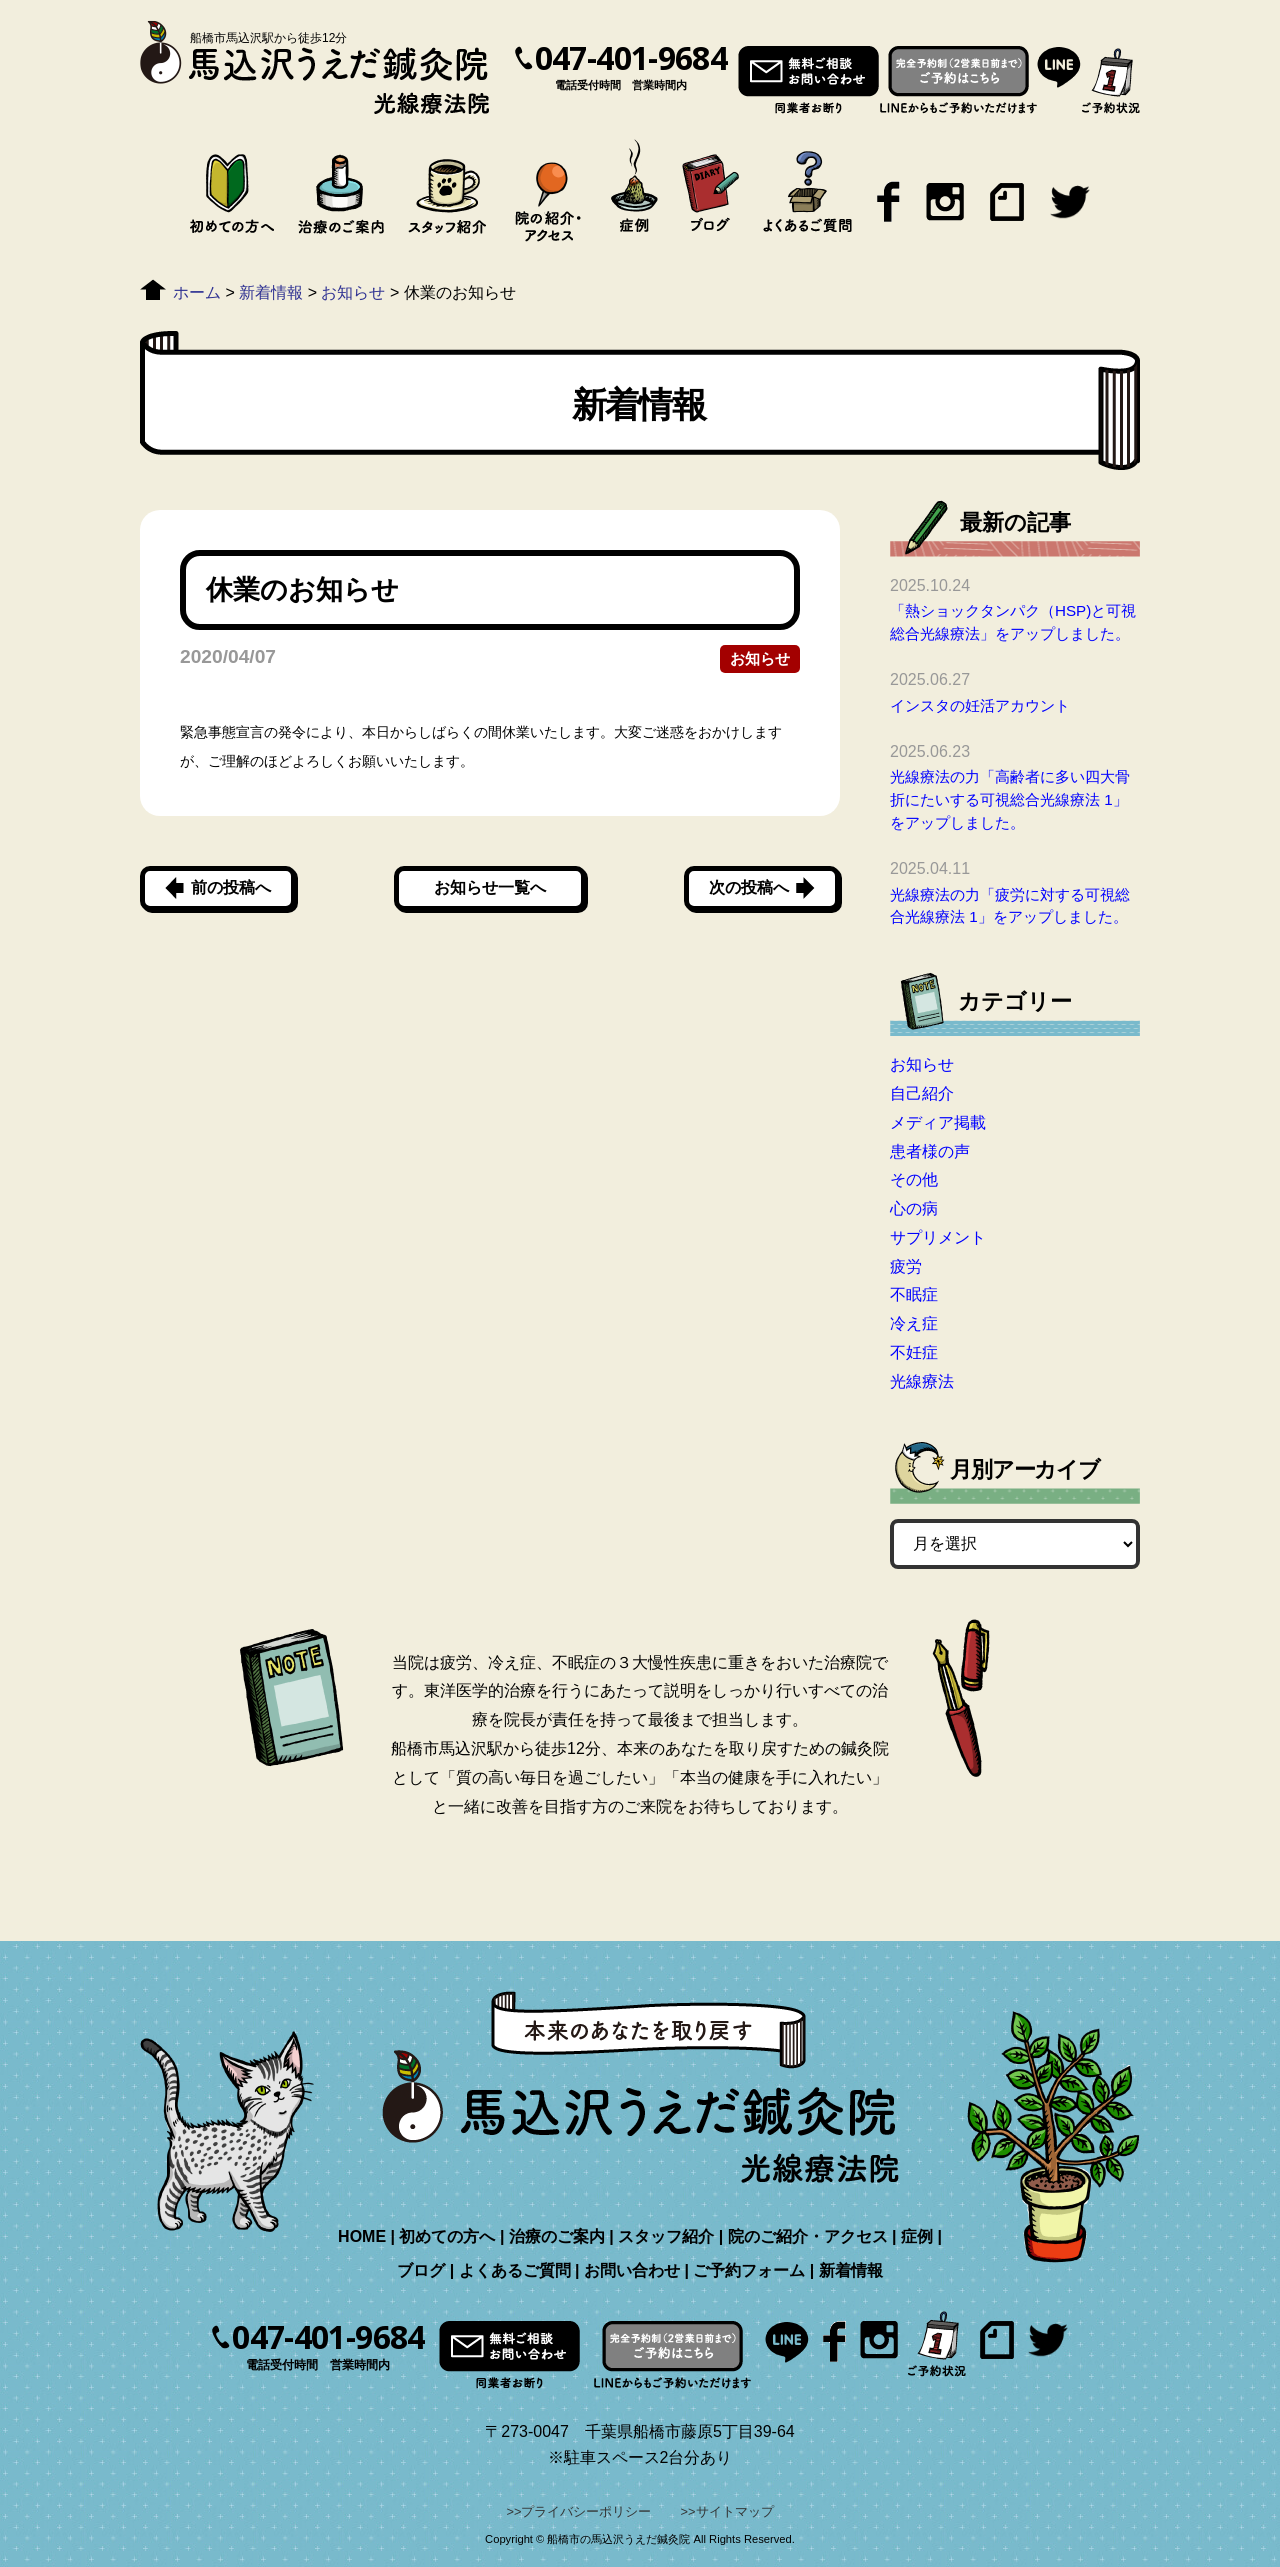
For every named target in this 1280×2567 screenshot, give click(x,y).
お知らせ (760, 658)
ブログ (421, 2270)
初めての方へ (447, 2236)
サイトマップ (735, 2511)
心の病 (914, 1208)
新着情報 (851, 2270)
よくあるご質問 (515, 2270)
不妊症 (914, 1352)
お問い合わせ (632, 2270)
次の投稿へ (749, 887)
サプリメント (938, 1237)
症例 (917, 2236)
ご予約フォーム (749, 2270)
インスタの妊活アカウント (980, 705)
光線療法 (922, 1381)
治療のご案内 (557, 2236)
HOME (362, 2236)
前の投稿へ (231, 887)
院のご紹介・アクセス (808, 2236)
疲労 (906, 1266)
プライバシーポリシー (586, 2511)
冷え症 (914, 1323)
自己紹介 (922, 1093)
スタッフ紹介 (666, 2236)
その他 (914, 1179)
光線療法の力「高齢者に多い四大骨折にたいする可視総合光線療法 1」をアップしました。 (1010, 799)
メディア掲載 (938, 1122)
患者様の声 (930, 1151)
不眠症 (914, 1294)
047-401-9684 (631, 58)
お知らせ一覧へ (490, 887)
